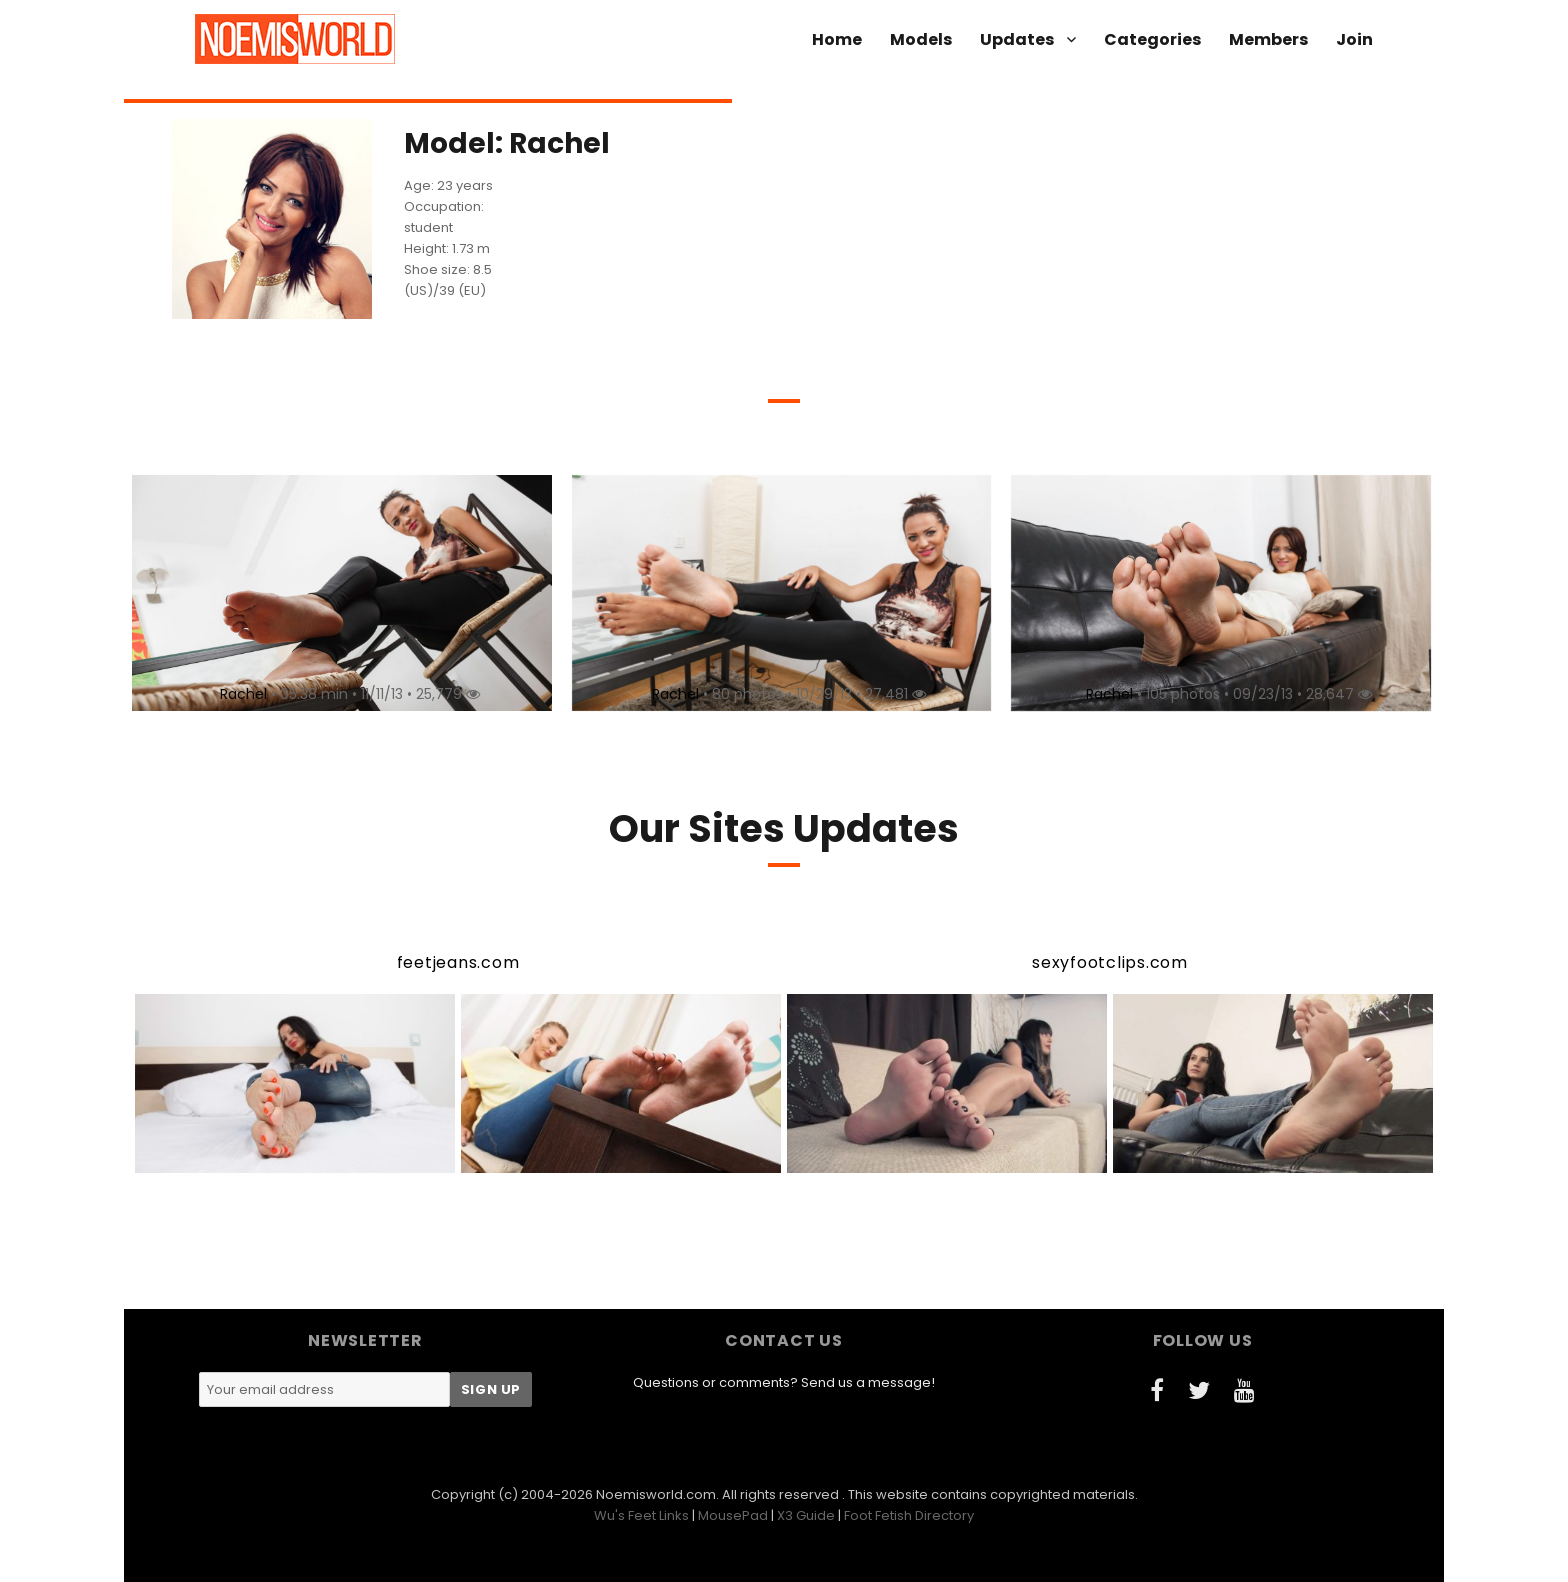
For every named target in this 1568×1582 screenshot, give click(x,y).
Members (1268, 39)
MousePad (733, 1515)
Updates (1017, 39)
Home (837, 39)
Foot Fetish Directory (909, 1515)
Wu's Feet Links (641, 1515)
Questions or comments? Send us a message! (784, 1382)
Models (921, 39)
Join (1354, 39)
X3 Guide (806, 1515)
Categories (1152, 39)
